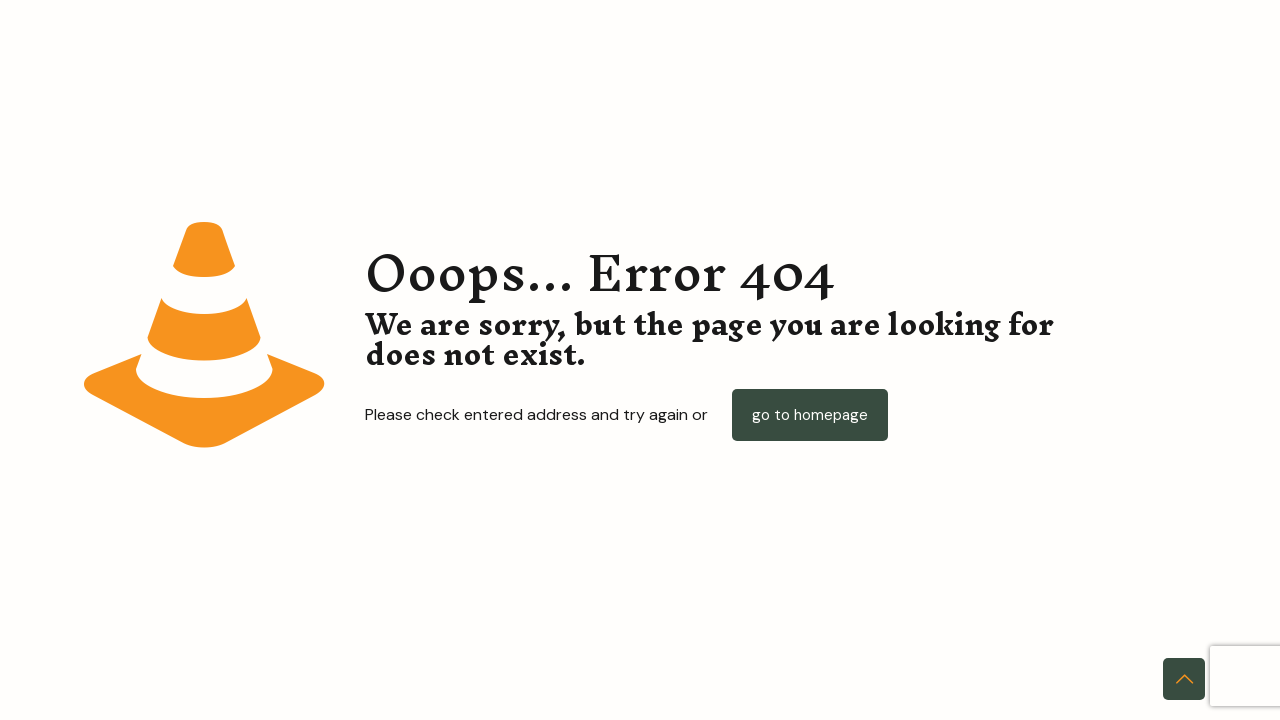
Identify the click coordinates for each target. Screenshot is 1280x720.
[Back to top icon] (1184, 679)
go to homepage (810, 415)
